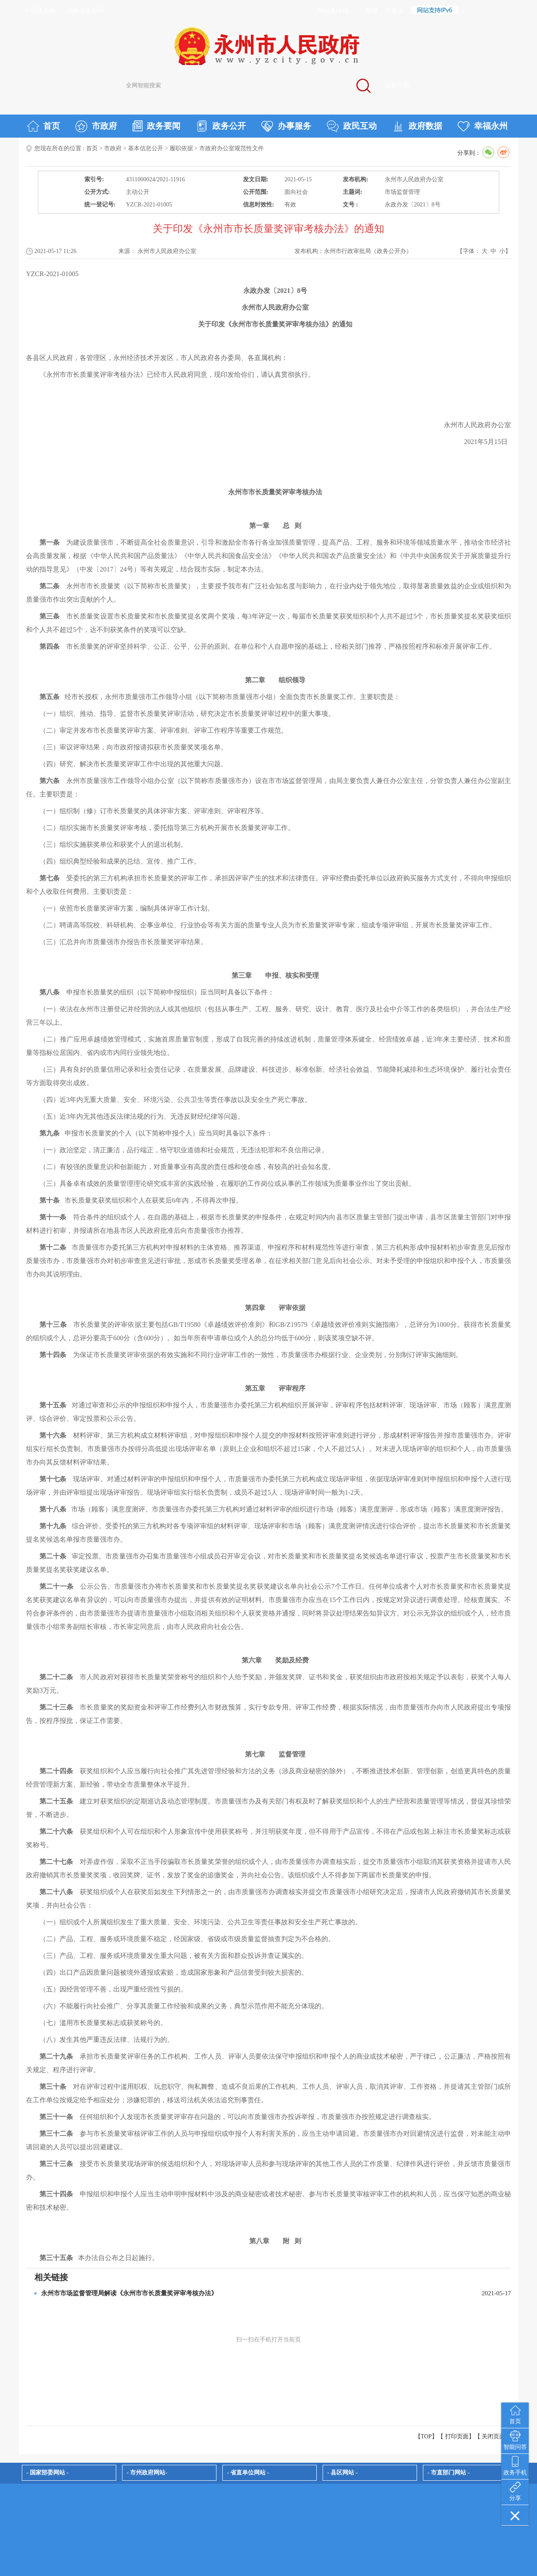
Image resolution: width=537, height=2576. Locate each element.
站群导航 (397, 85)
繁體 (371, 10)
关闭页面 (493, 2436)
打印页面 (457, 2436)
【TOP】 (426, 2436)
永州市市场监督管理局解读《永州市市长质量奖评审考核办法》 (129, 2293)
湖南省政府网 (85, 10)
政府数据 (417, 126)
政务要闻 (156, 125)
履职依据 (181, 148)
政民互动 (352, 126)
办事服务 (286, 126)
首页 (43, 126)
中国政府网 (40, 10)
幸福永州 (483, 126)
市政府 (96, 126)
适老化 (394, 10)
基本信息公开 (145, 148)
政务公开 (221, 126)
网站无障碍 (333, 10)
